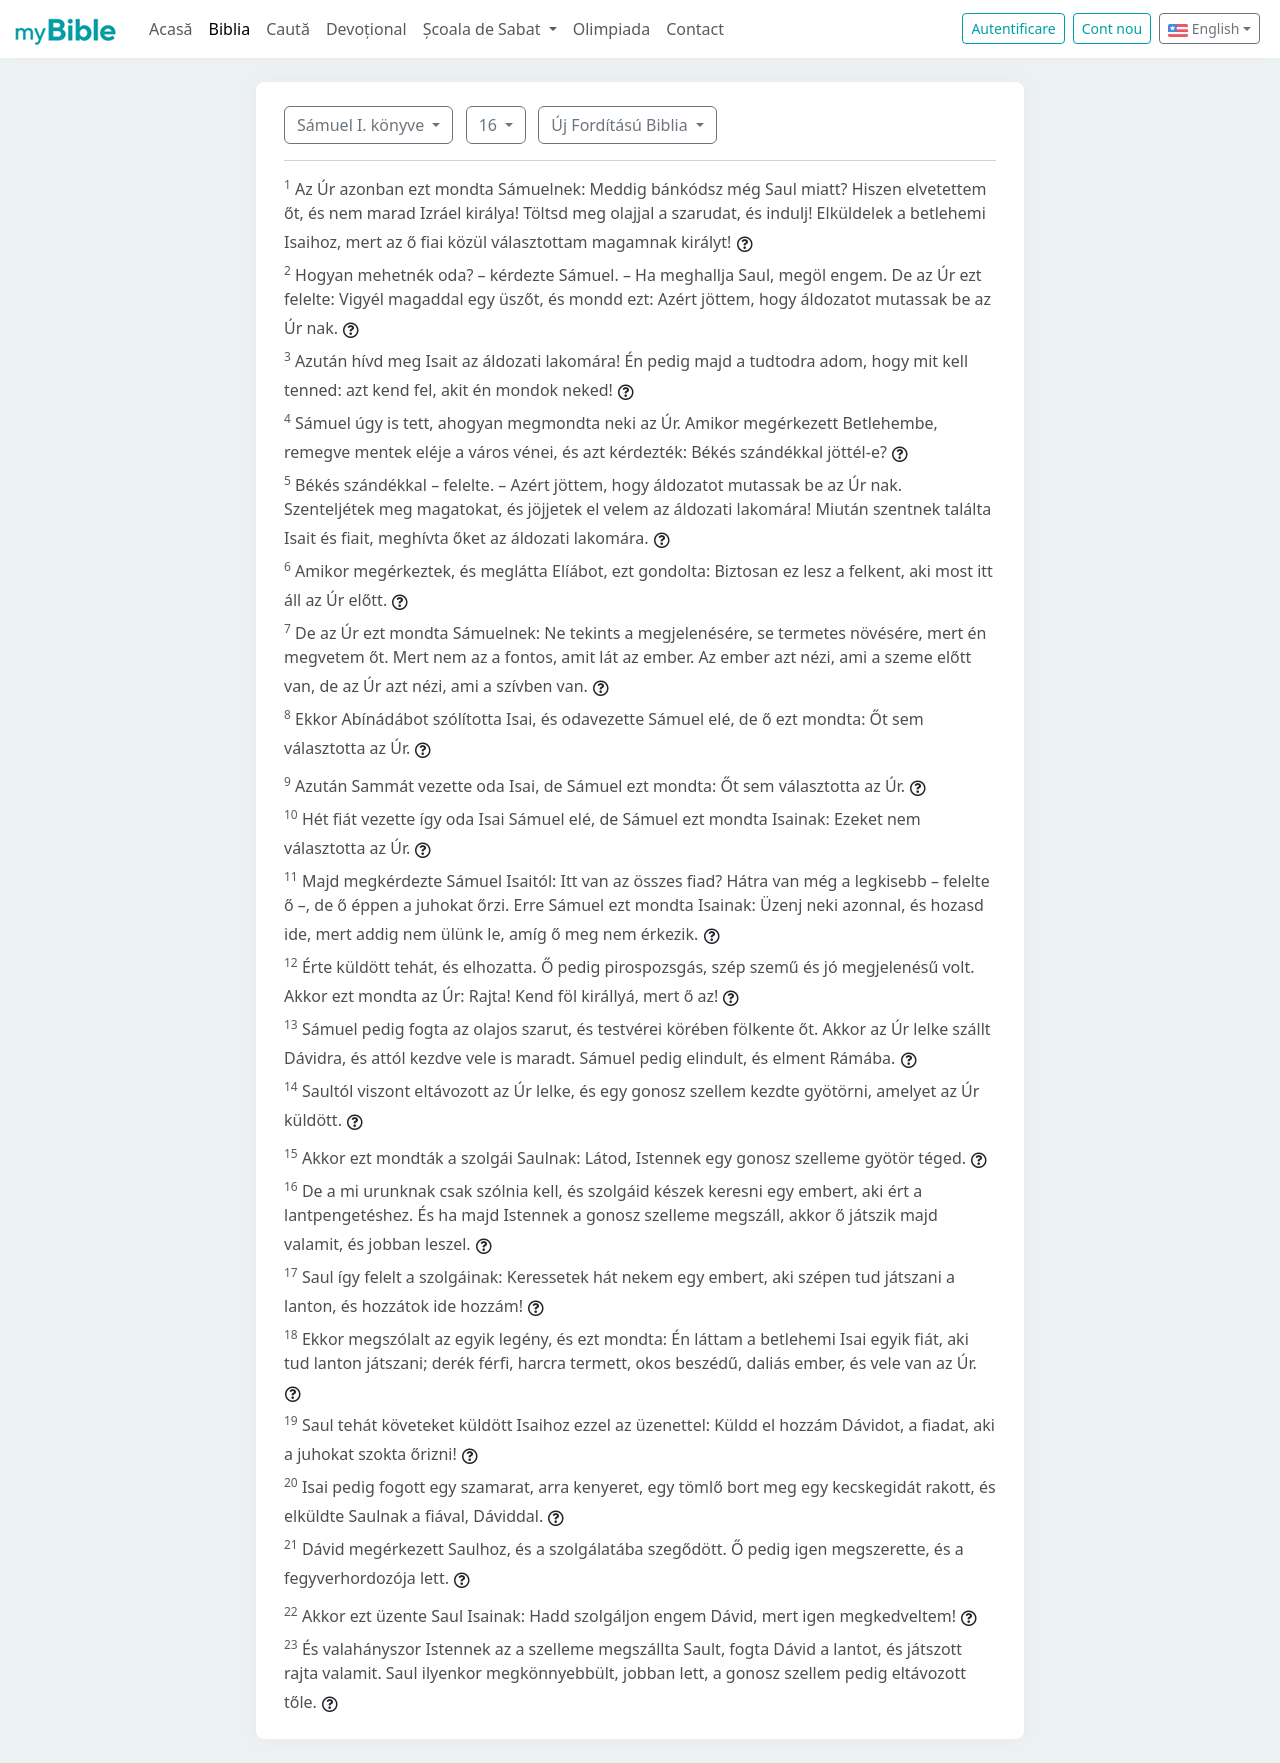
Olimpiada (611, 29)
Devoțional (366, 29)
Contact (695, 29)
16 (490, 125)
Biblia (230, 29)
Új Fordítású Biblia (621, 125)
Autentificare (1013, 28)
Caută (288, 29)
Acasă (171, 29)
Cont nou (1112, 28)
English (1203, 28)
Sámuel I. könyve (362, 125)
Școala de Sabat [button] (484, 29)
